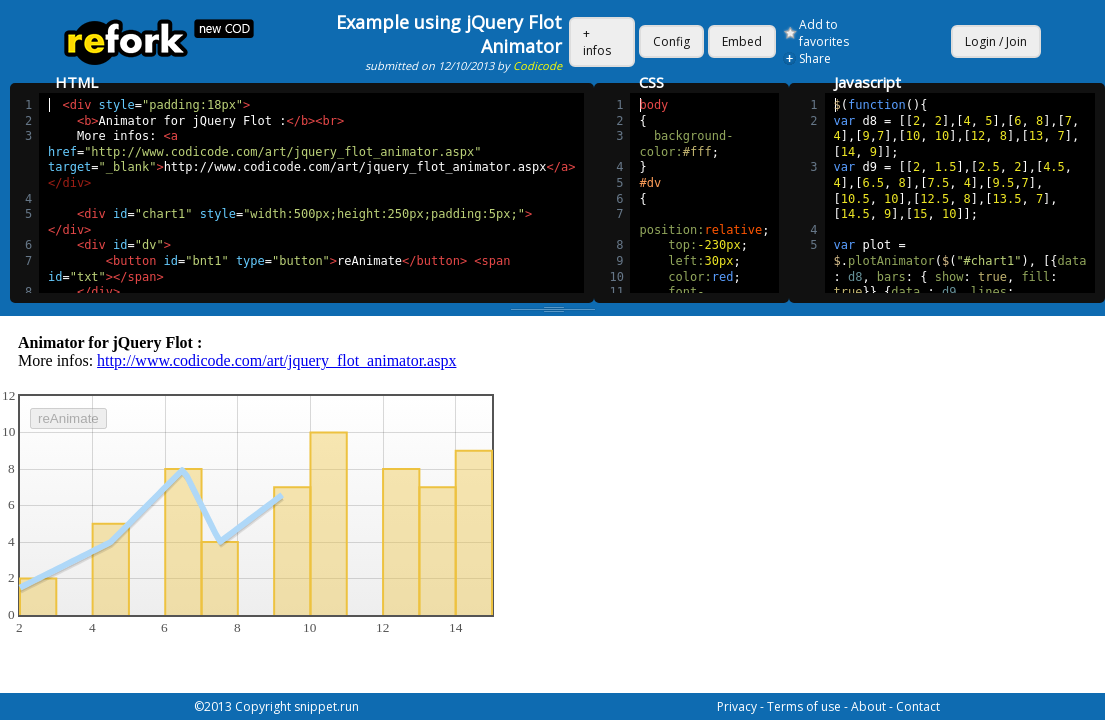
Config (671, 41)
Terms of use (804, 706)
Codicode (537, 65)
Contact (918, 706)
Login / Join (996, 41)
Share (815, 58)
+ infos (597, 42)
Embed (742, 41)
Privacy (737, 706)
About (868, 706)
